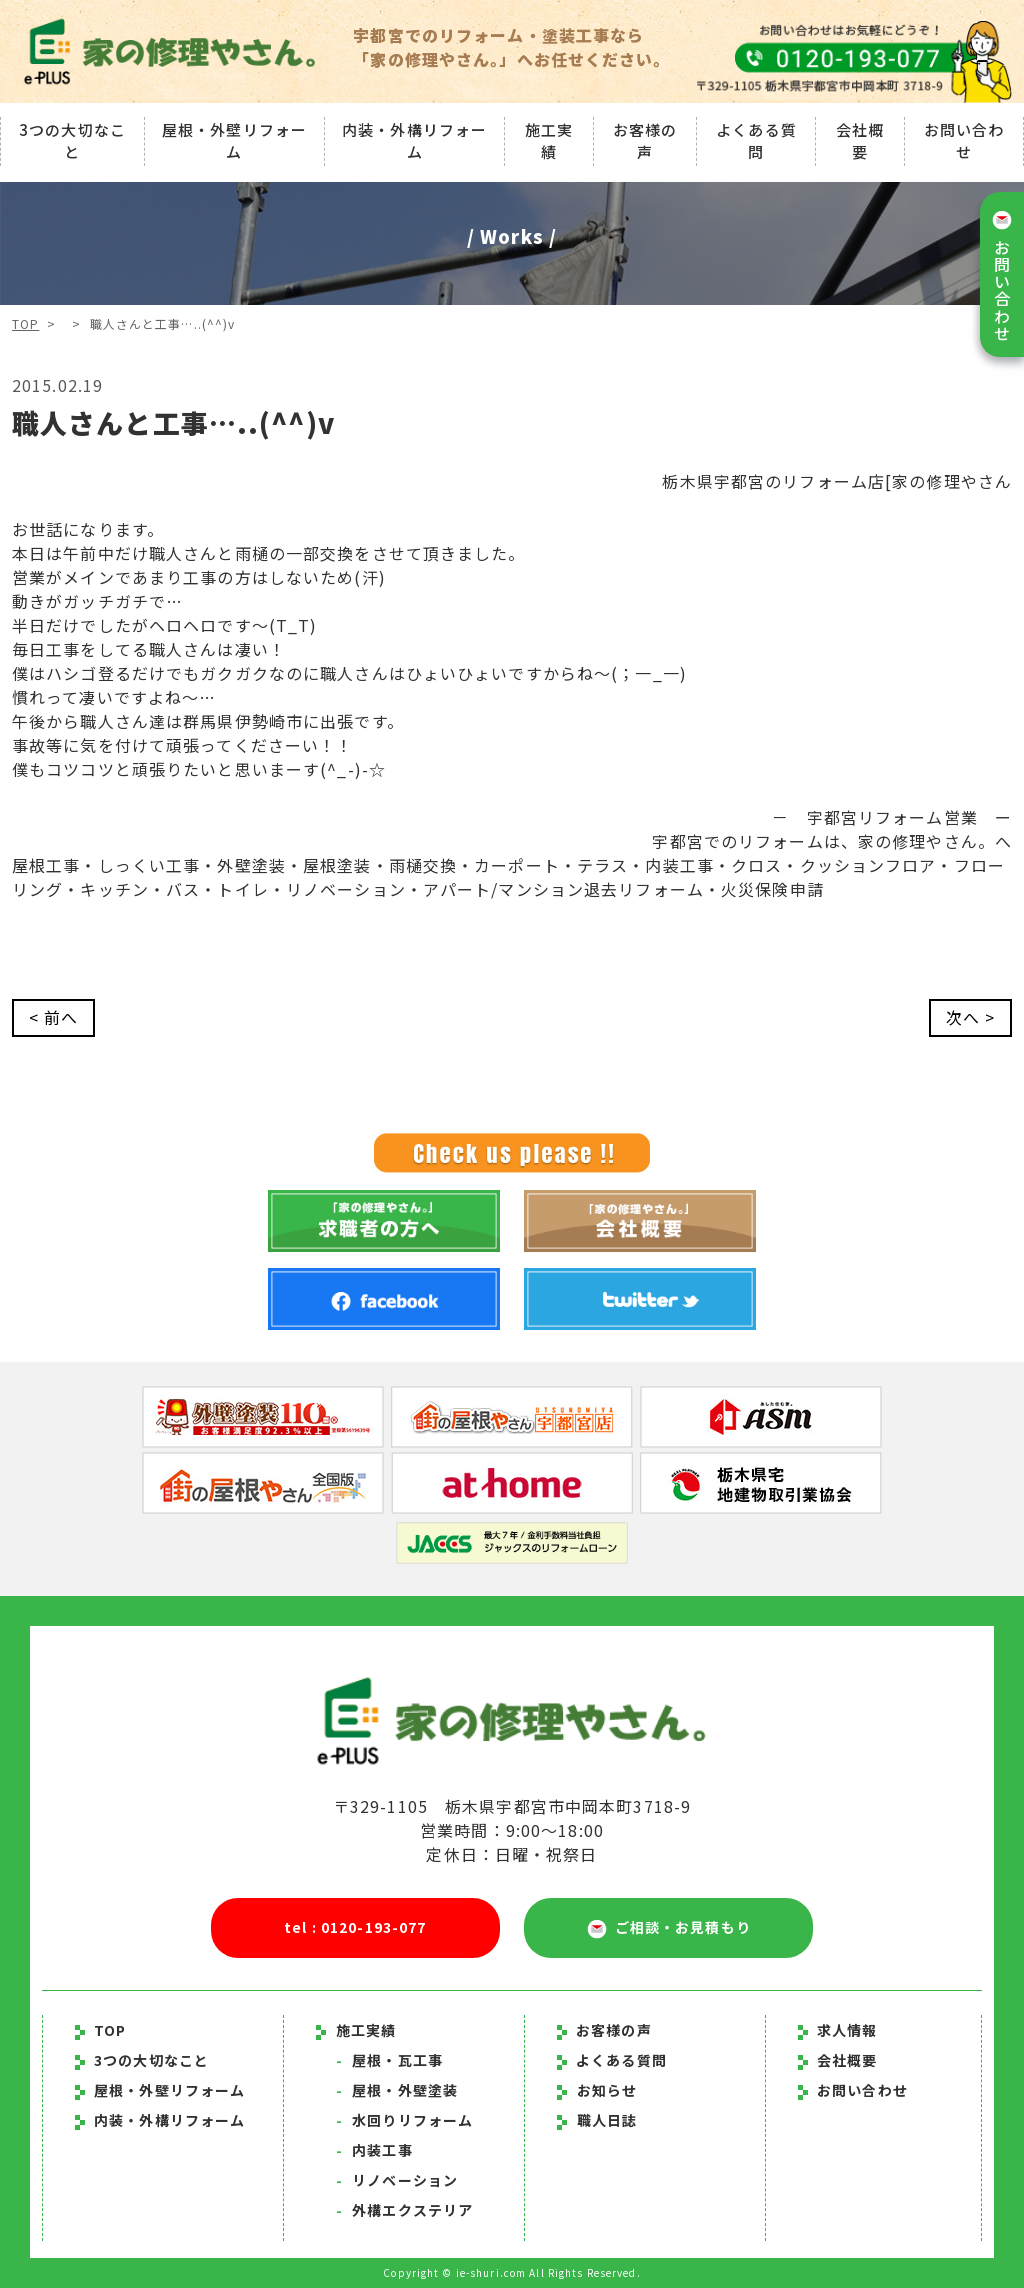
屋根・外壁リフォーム (234, 141)
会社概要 (860, 141)
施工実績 (549, 141)
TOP (25, 323)
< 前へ (53, 1018)
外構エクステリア (404, 2210)
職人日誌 (607, 2120)
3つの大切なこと (72, 141)
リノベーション (397, 2180)
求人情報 (838, 2030)
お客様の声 (645, 141)
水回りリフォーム (404, 2120)
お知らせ (607, 2090)
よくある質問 (756, 141)
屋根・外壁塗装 (397, 2090)
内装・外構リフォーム (414, 141)
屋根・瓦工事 (389, 2060)
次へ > (970, 1018)
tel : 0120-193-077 (355, 1928)
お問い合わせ (964, 141)
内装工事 (374, 2150)
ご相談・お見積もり (669, 1928)
